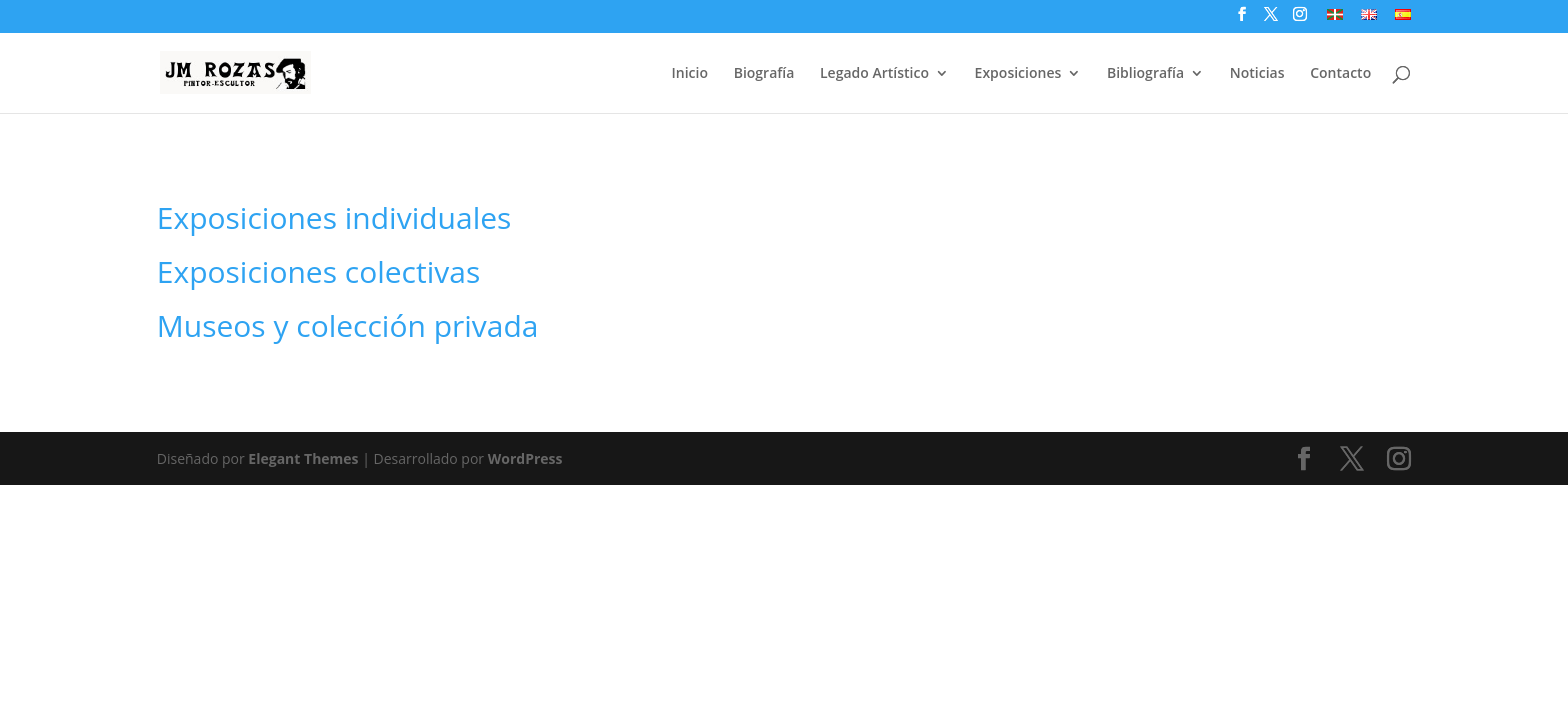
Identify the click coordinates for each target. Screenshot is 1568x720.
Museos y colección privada (348, 325)
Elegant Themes (303, 458)
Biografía (764, 74)
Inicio (690, 74)
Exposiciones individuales (334, 217)
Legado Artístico (874, 74)
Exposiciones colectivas (318, 271)
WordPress (525, 458)
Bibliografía (1145, 74)
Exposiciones (1018, 74)
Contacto (1340, 74)
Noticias (1257, 74)
